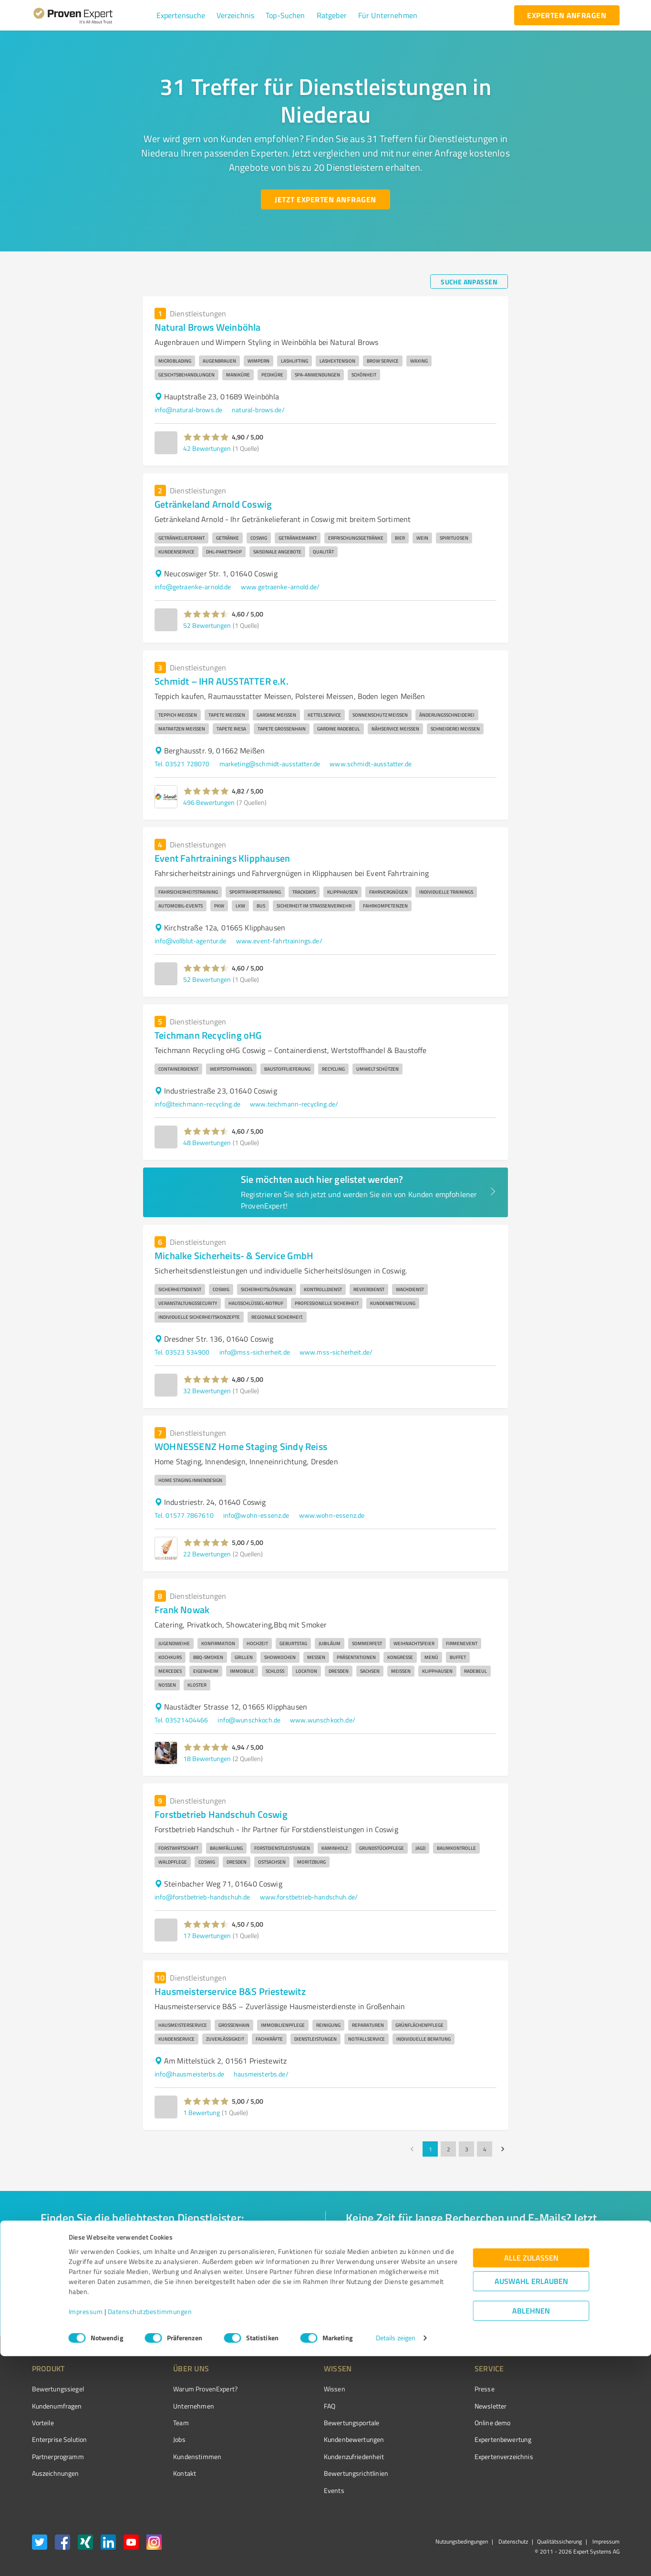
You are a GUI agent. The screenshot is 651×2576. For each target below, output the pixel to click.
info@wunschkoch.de (248, 1719)
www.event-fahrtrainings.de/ (279, 940)
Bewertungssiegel (58, 2388)
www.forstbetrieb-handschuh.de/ (309, 1896)
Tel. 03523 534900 (182, 1351)
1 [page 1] (430, 2149)
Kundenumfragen (57, 2405)
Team (163, 2422)
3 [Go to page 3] (466, 2149)
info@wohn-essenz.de (256, 1515)
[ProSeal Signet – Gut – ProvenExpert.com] (583, 2407)
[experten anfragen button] (566, 15)
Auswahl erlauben (531, 2500)
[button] (181, 15)
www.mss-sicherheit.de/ (336, 1351)
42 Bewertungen (207, 448)
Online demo (439, 2422)
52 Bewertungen (207, 625)
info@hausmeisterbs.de (189, 2073)
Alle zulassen (531, 2477)
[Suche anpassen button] (469, 281)
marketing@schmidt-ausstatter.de (269, 763)
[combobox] (173, 2245)
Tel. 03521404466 (181, 1719)
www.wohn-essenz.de (332, 1515)
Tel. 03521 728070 (182, 763)
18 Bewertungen (207, 1758)
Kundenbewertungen (318, 2439)
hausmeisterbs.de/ (261, 2073)
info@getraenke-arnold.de (193, 586)
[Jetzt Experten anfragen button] (325, 199)
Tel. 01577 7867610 (184, 1515)
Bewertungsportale (316, 2422)
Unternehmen (175, 2405)
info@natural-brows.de (188, 409)
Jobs (161, 2439)
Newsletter (437, 2405)
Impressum (86, 2531)
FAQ (294, 2405)
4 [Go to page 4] (484, 2149)
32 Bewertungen (207, 1390)
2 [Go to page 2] (448, 2149)
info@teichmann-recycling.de (197, 1103)
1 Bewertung (201, 2112)
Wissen (299, 2388)
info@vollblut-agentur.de (191, 940)
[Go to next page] (502, 2149)
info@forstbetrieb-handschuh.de (202, 1896)
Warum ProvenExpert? (187, 2388)
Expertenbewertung (449, 2439)
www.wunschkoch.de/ (322, 1719)
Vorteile (43, 2422)
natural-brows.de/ (258, 409)
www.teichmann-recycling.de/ (294, 1103)
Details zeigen (395, 2558)
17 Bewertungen (207, 1935)
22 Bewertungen (207, 1553)
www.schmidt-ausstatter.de (371, 763)
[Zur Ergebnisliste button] (91, 2306)
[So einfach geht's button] (395, 2306)
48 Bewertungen (207, 1142)
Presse (431, 2388)
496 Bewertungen (209, 802)
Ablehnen (531, 2530)
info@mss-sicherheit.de (254, 1351)
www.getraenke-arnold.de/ (280, 586)
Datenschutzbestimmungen (150, 2531)
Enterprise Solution (59, 2439)
